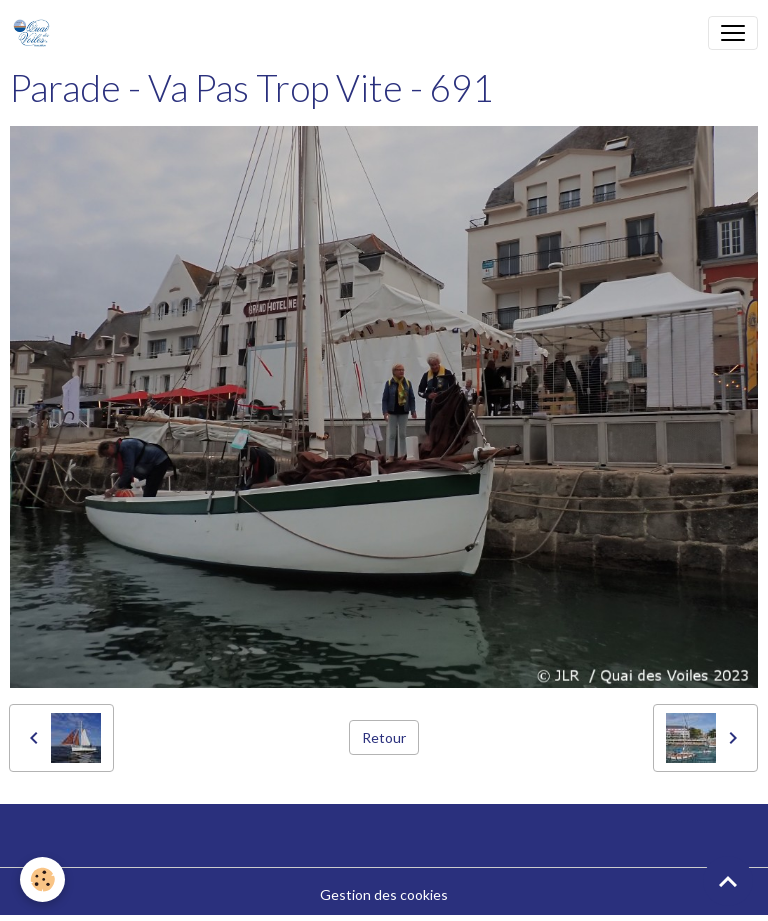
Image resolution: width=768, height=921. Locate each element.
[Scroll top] (728, 881)
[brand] (35, 33)
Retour (384, 737)
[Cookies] (42, 879)
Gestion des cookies (384, 894)
